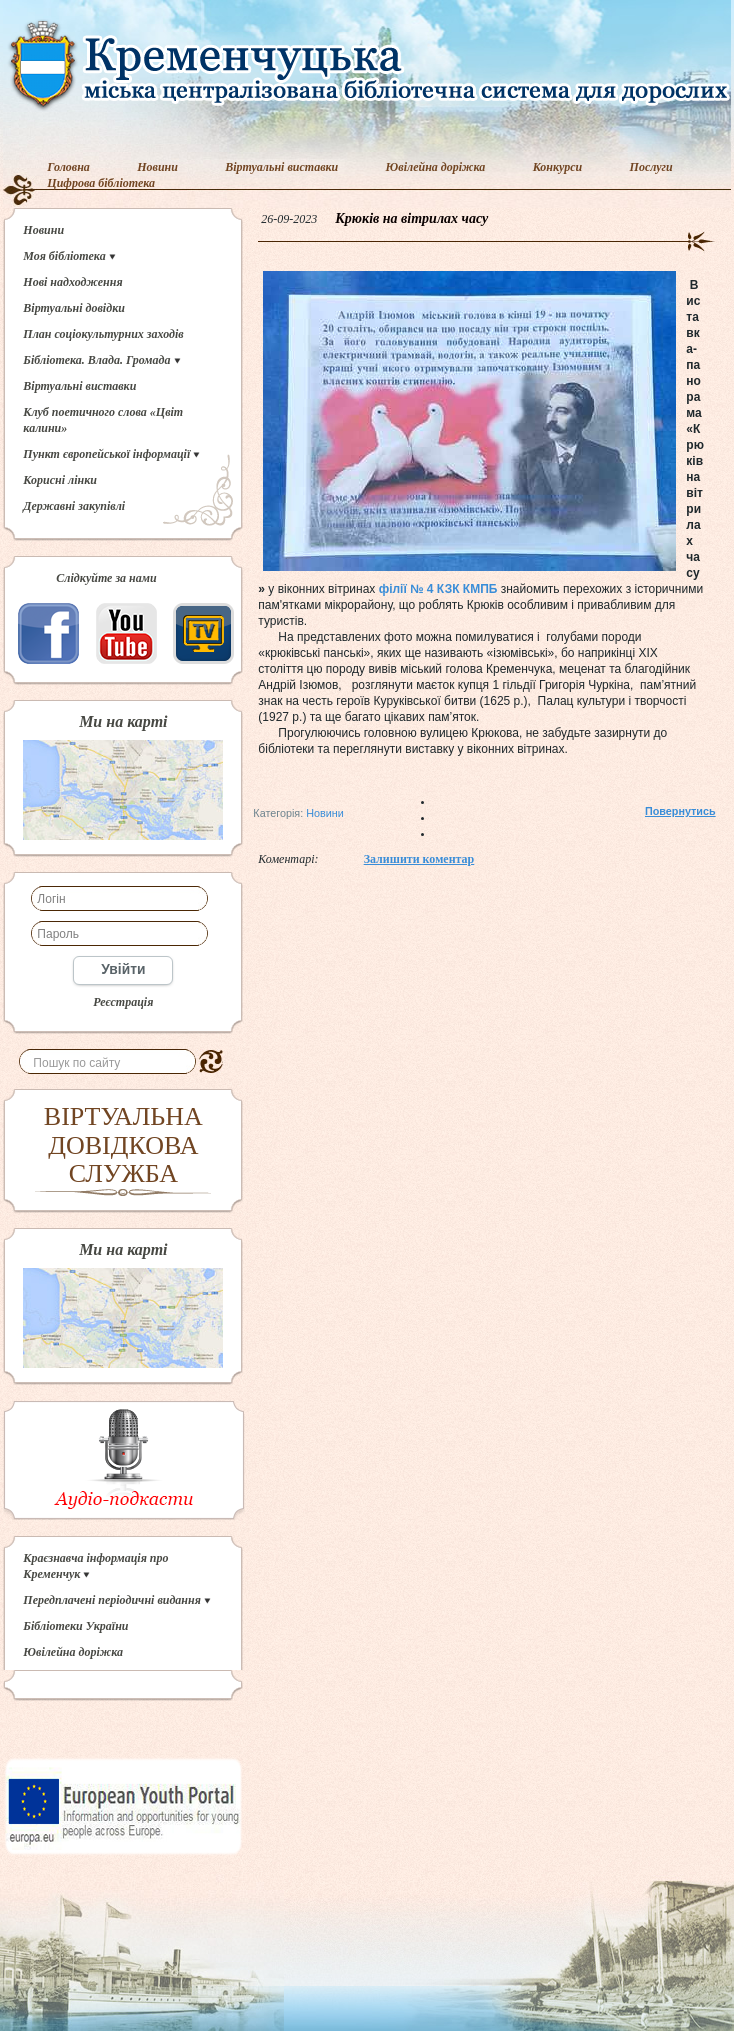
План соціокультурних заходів (103, 334)
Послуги (651, 167)
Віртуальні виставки (281, 167)
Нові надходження (72, 282)
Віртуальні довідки (74, 308)
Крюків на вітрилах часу (411, 218)
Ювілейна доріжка (436, 167)
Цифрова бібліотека (101, 183)
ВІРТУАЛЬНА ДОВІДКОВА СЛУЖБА (123, 1145)
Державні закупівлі (74, 506)
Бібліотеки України (75, 1626)
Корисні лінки (60, 480)
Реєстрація (123, 1002)
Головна (68, 167)
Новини (157, 167)
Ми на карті (123, 722)
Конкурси (558, 167)
